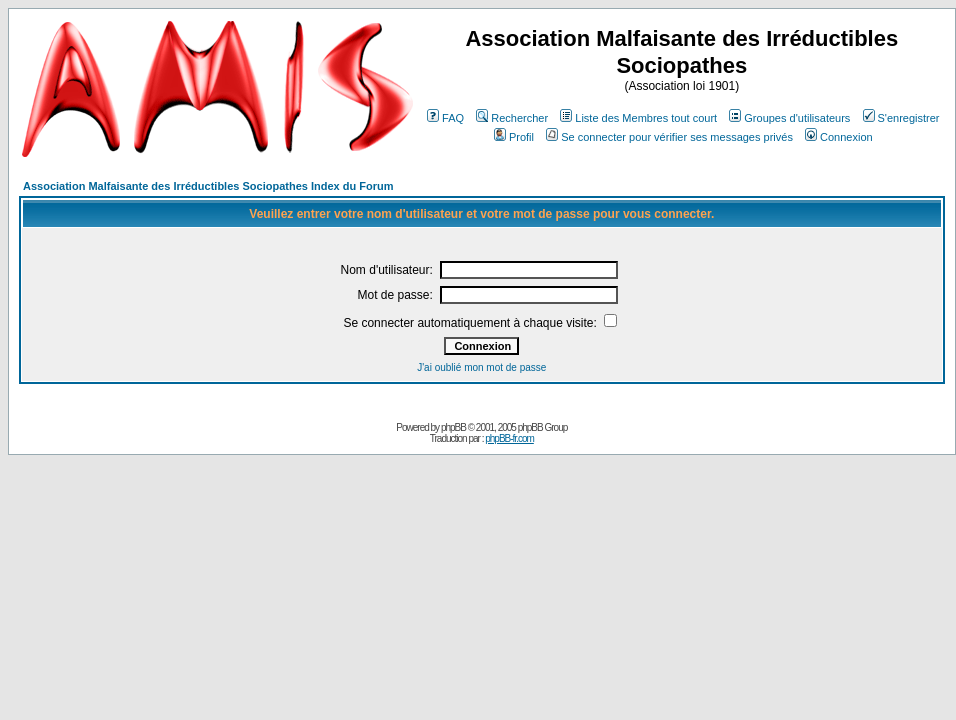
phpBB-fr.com (509, 438)
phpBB (453, 427)
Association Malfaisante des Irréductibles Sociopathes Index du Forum (208, 186)
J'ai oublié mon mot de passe (481, 367)
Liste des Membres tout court (638, 118)
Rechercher (512, 118)
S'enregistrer (901, 118)
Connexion (839, 137)
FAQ (445, 118)
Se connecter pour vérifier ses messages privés (669, 137)
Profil (514, 137)
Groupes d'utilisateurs (789, 118)
